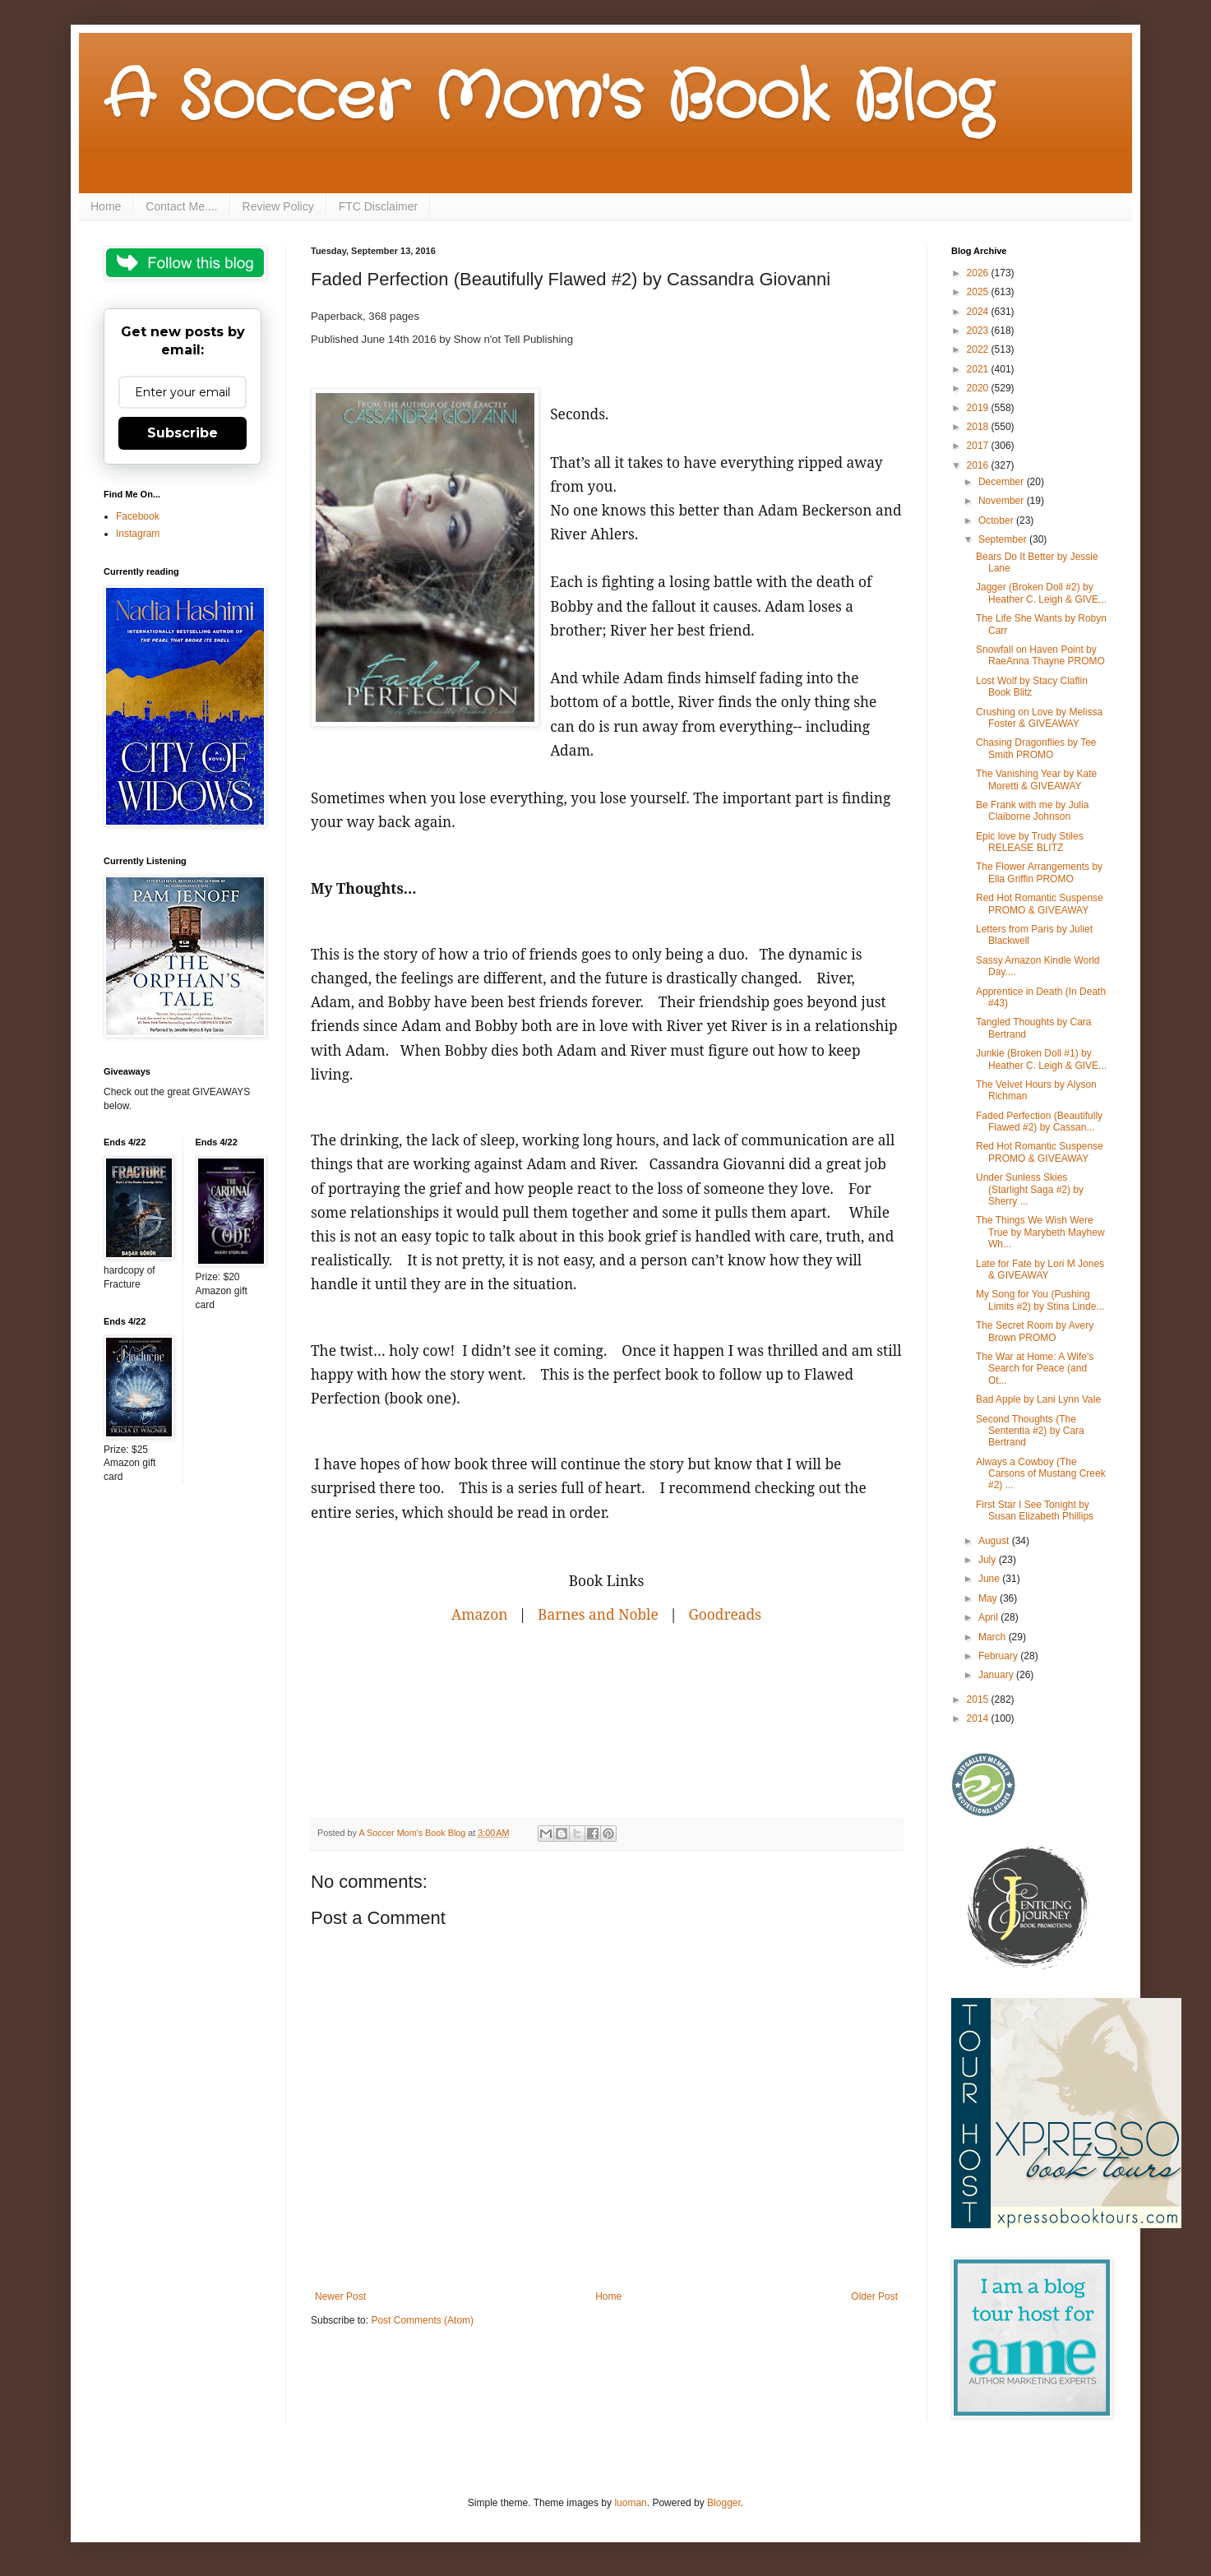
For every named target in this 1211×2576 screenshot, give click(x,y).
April (989, 1617)
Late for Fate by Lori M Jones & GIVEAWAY (1040, 1269)
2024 (979, 311)
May (989, 1598)
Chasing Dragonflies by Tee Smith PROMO (1036, 748)
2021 (979, 369)
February (999, 1656)
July (988, 1559)
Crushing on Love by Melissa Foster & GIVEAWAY (1039, 717)
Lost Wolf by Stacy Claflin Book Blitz (1032, 686)
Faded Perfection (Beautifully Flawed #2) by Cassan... (1039, 1121)
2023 (979, 330)
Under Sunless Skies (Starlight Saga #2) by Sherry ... (1030, 1189)
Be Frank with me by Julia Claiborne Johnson (1032, 810)
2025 (979, 292)
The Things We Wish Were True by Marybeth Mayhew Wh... (1040, 1232)
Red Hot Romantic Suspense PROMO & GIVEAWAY (1039, 903)
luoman (630, 2503)
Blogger (724, 2503)
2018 (979, 426)
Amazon (479, 1614)
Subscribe (182, 433)
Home (105, 206)
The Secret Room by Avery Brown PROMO (1034, 1331)
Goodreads (724, 1614)
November (1002, 500)
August (995, 1541)
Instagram (137, 533)
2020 (979, 388)
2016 (979, 465)
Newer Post (340, 2296)
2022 (979, 349)
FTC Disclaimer (378, 206)
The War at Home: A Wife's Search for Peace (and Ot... (1034, 1368)
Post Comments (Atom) (422, 2320)
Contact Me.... (181, 206)
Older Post (874, 2296)
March (993, 1637)
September (1003, 539)
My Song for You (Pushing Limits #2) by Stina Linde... (1040, 1299)
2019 (979, 408)
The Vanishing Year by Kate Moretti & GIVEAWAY (1036, 779)
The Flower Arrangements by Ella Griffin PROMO (1039, 872)
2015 (979, 1699)
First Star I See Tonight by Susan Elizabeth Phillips (1034, 1510)
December (1002, 482)
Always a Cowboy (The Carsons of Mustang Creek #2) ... (1041, 1473)
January (997, 1675)
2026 (979, 273)
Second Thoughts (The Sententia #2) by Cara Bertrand (1030, 1431)
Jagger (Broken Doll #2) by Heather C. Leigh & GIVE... (1041, 592)
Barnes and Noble (598, 1614)
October (997, 520)
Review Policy (278, 206)
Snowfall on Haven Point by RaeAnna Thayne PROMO (1040, 655)
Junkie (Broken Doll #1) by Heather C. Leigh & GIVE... (1041, 1059)
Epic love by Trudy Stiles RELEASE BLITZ (1030, 841)
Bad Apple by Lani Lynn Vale (1038, 1399)
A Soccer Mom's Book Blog (548, 99)
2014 (979, 1718)
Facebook (137, 516)
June (990, 1578)
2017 (979, 445)
